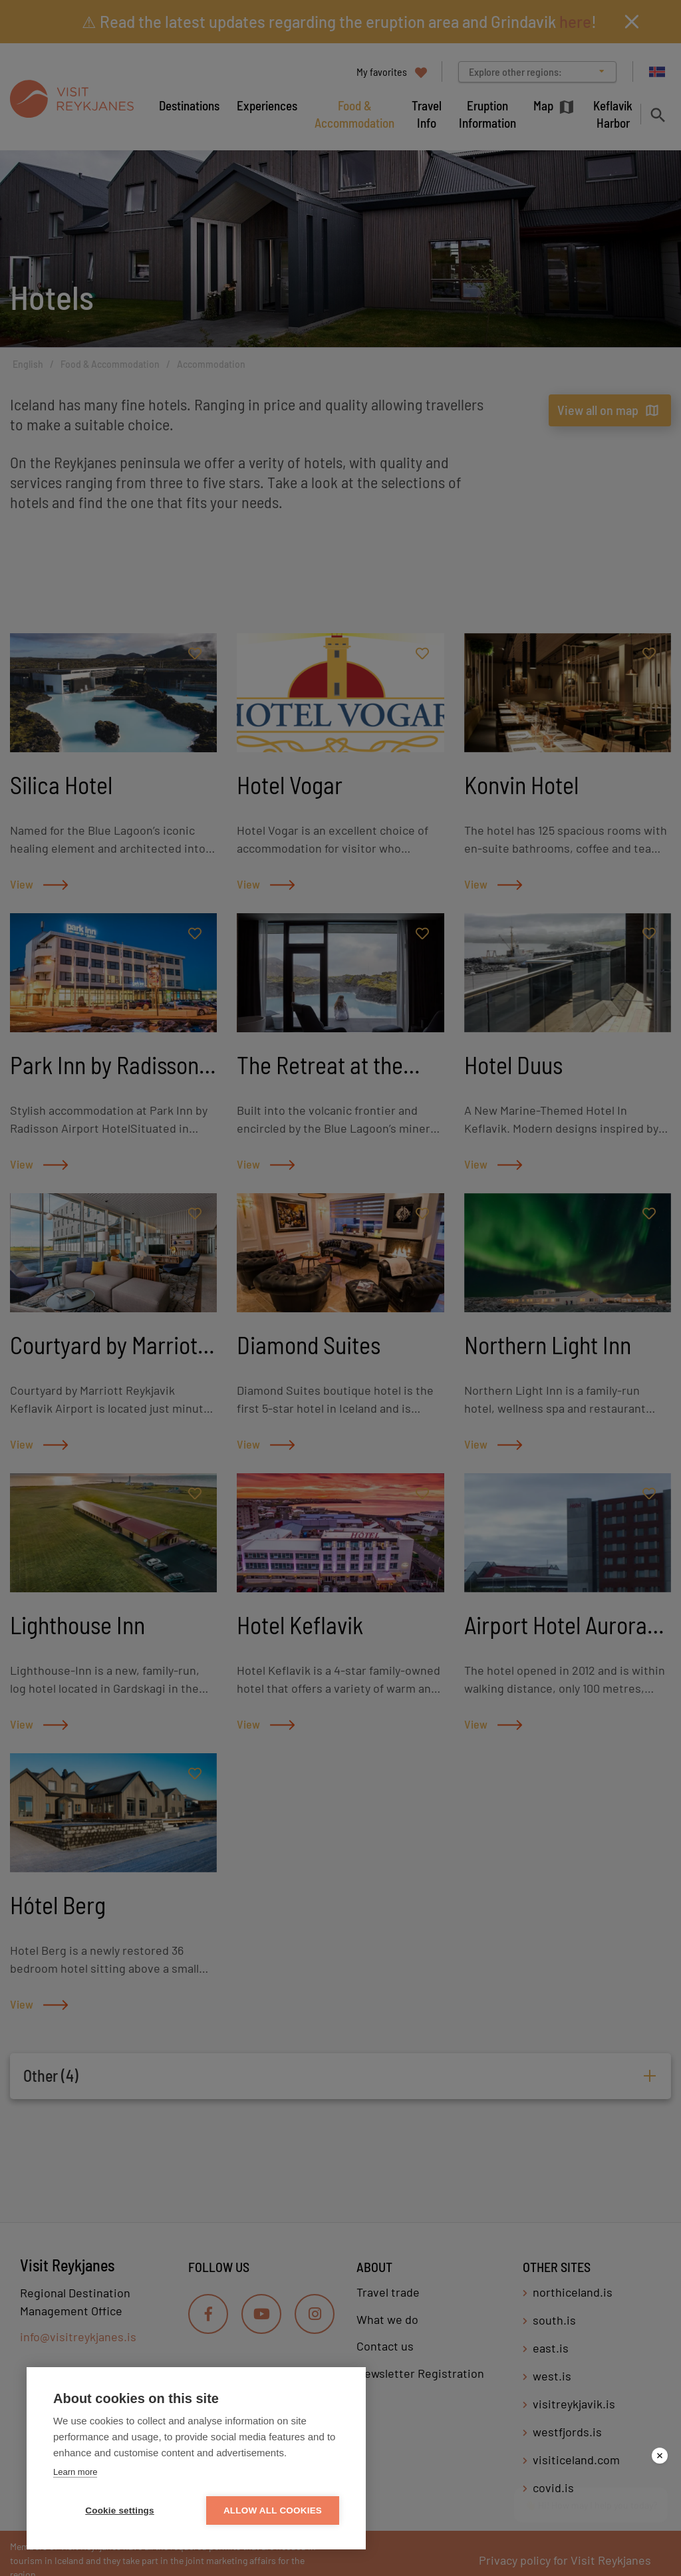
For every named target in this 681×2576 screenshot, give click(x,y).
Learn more (75, 2472)
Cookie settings (119, 2510)
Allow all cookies (272, 2510)
